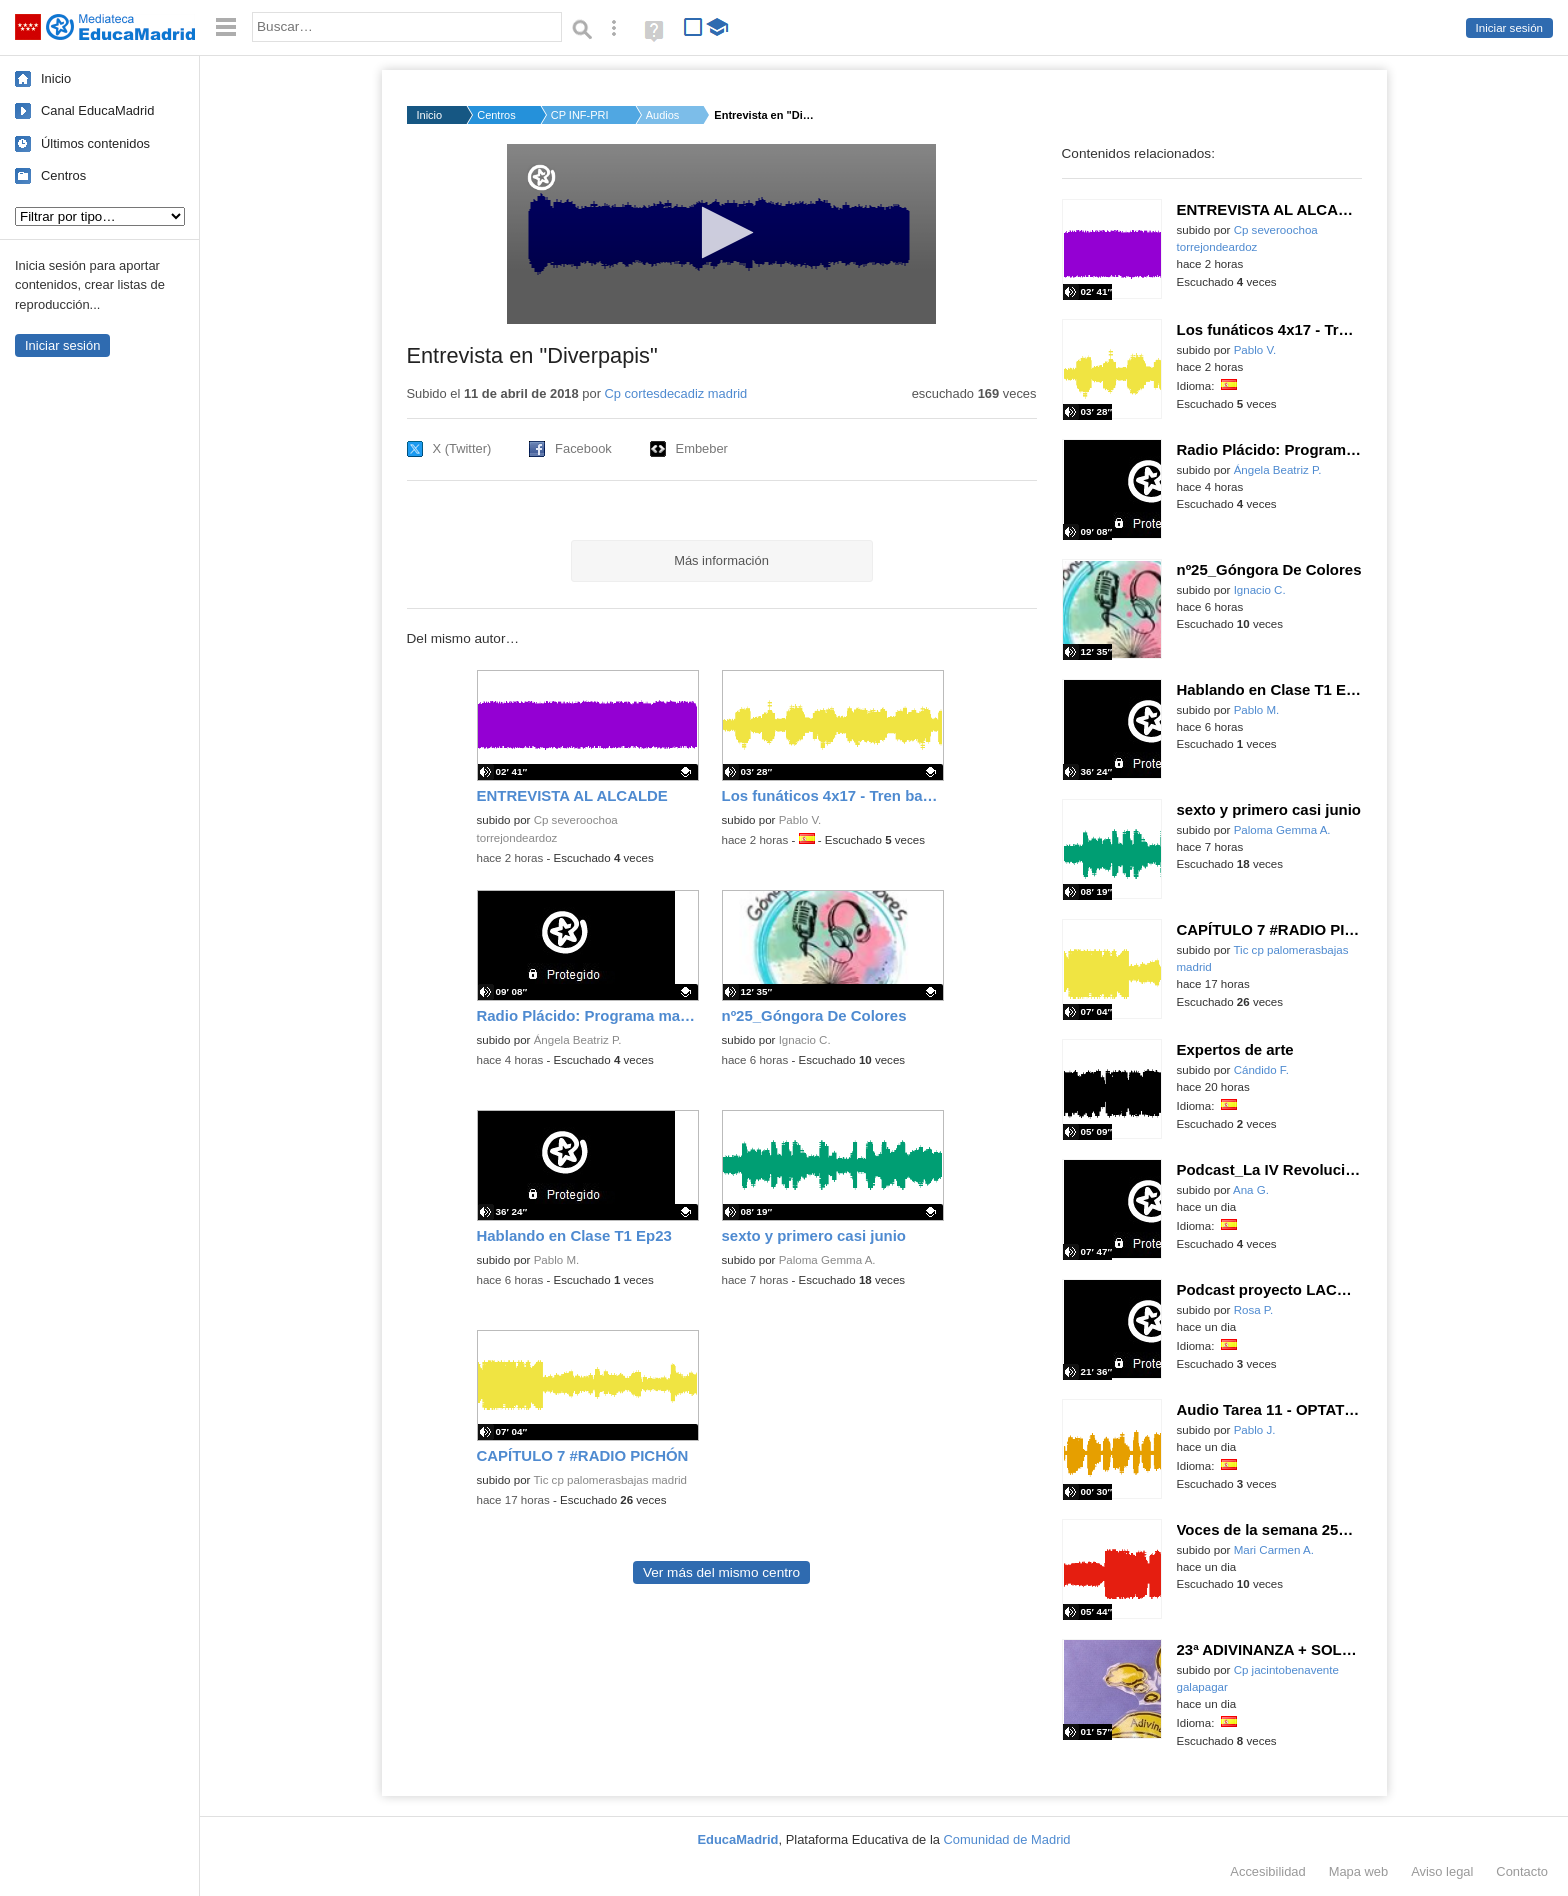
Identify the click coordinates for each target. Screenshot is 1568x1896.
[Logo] (541, 177)
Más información (721, 560)
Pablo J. (1255, 1430)
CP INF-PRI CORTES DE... (581, 115)
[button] (721, 232)
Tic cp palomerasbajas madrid (610, 1480)
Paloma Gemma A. (827, 1260)
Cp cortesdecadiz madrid (676, 393)
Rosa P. (1254, 1310)
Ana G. (1251, 1190)
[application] (721, 234)
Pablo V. (800, 820)
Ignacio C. (805, 1040)
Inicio (56, 78)
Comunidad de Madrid (1007, 1839)
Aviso (1442, 1871)
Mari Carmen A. (1274, 1550)
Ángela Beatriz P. (578, 1040)
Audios (663, 115)
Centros (63, 175)
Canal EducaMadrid (97, 110)
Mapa (1359, 1871)
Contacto (1522, 1871)
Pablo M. (557, 1260)
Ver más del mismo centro (721, 1572)
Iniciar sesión (1509, 28)
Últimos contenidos (95, 143)
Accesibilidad (1267, 1871)
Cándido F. (1261, 1070)
